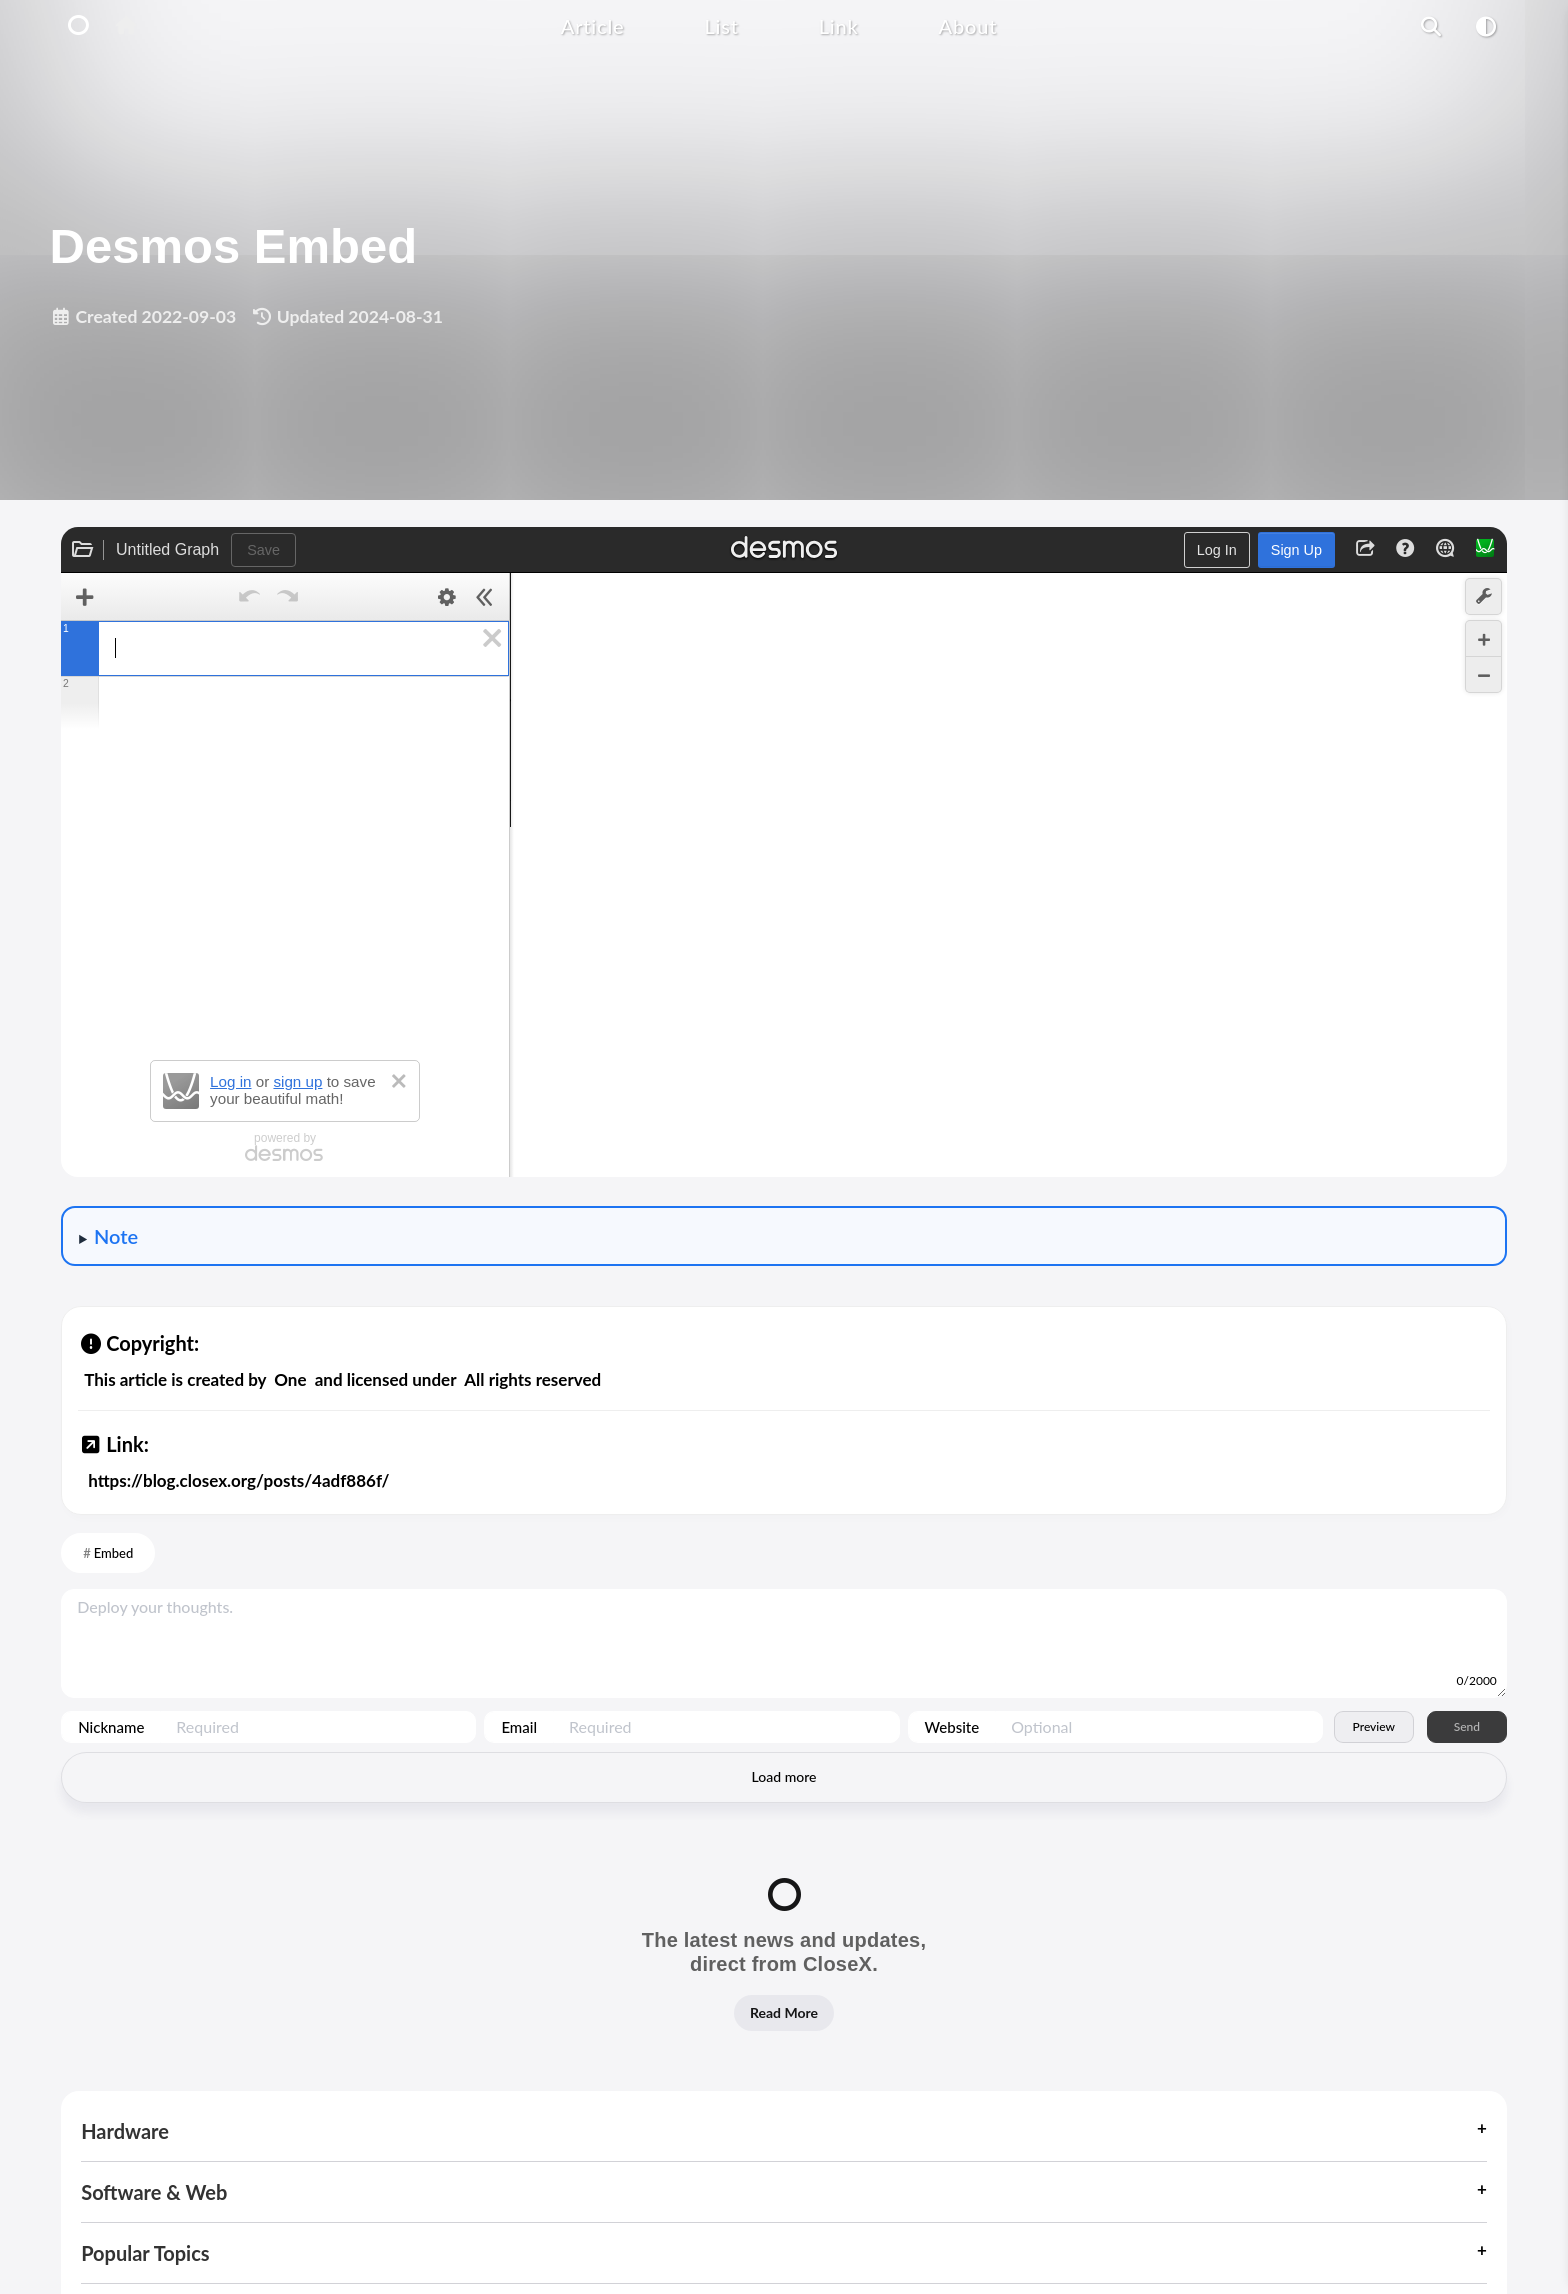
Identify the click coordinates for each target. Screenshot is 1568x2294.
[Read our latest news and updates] (784, 1964)
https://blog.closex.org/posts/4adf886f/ (238, 1480)
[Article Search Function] (1431, 26)
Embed (114, 1553)
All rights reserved (532, 1379)
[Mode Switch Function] (1486, 26)
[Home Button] (125, 26)
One (290, 1379)
